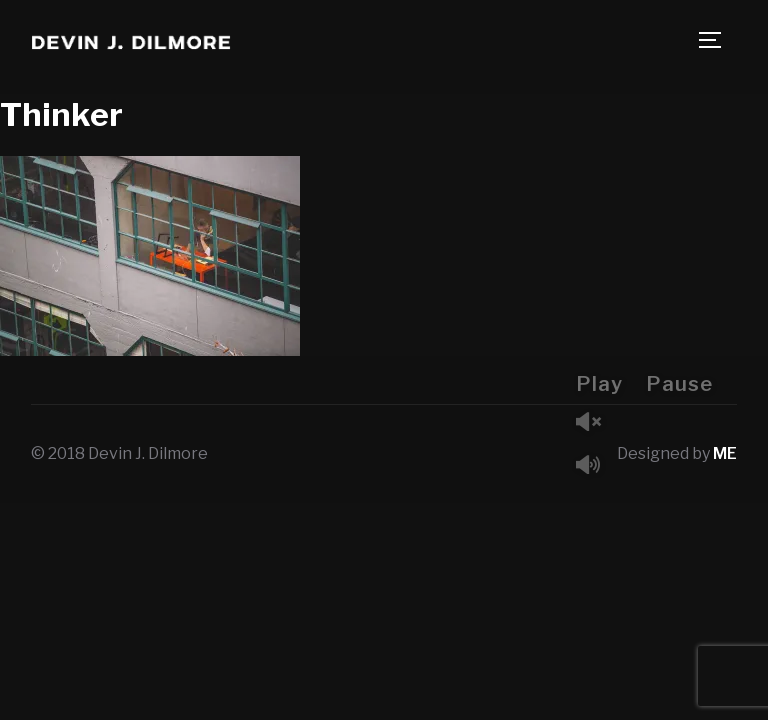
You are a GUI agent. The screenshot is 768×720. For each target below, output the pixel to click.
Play (599, 384)
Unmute (596, 423)
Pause (679, 384)
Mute (596, 466)
